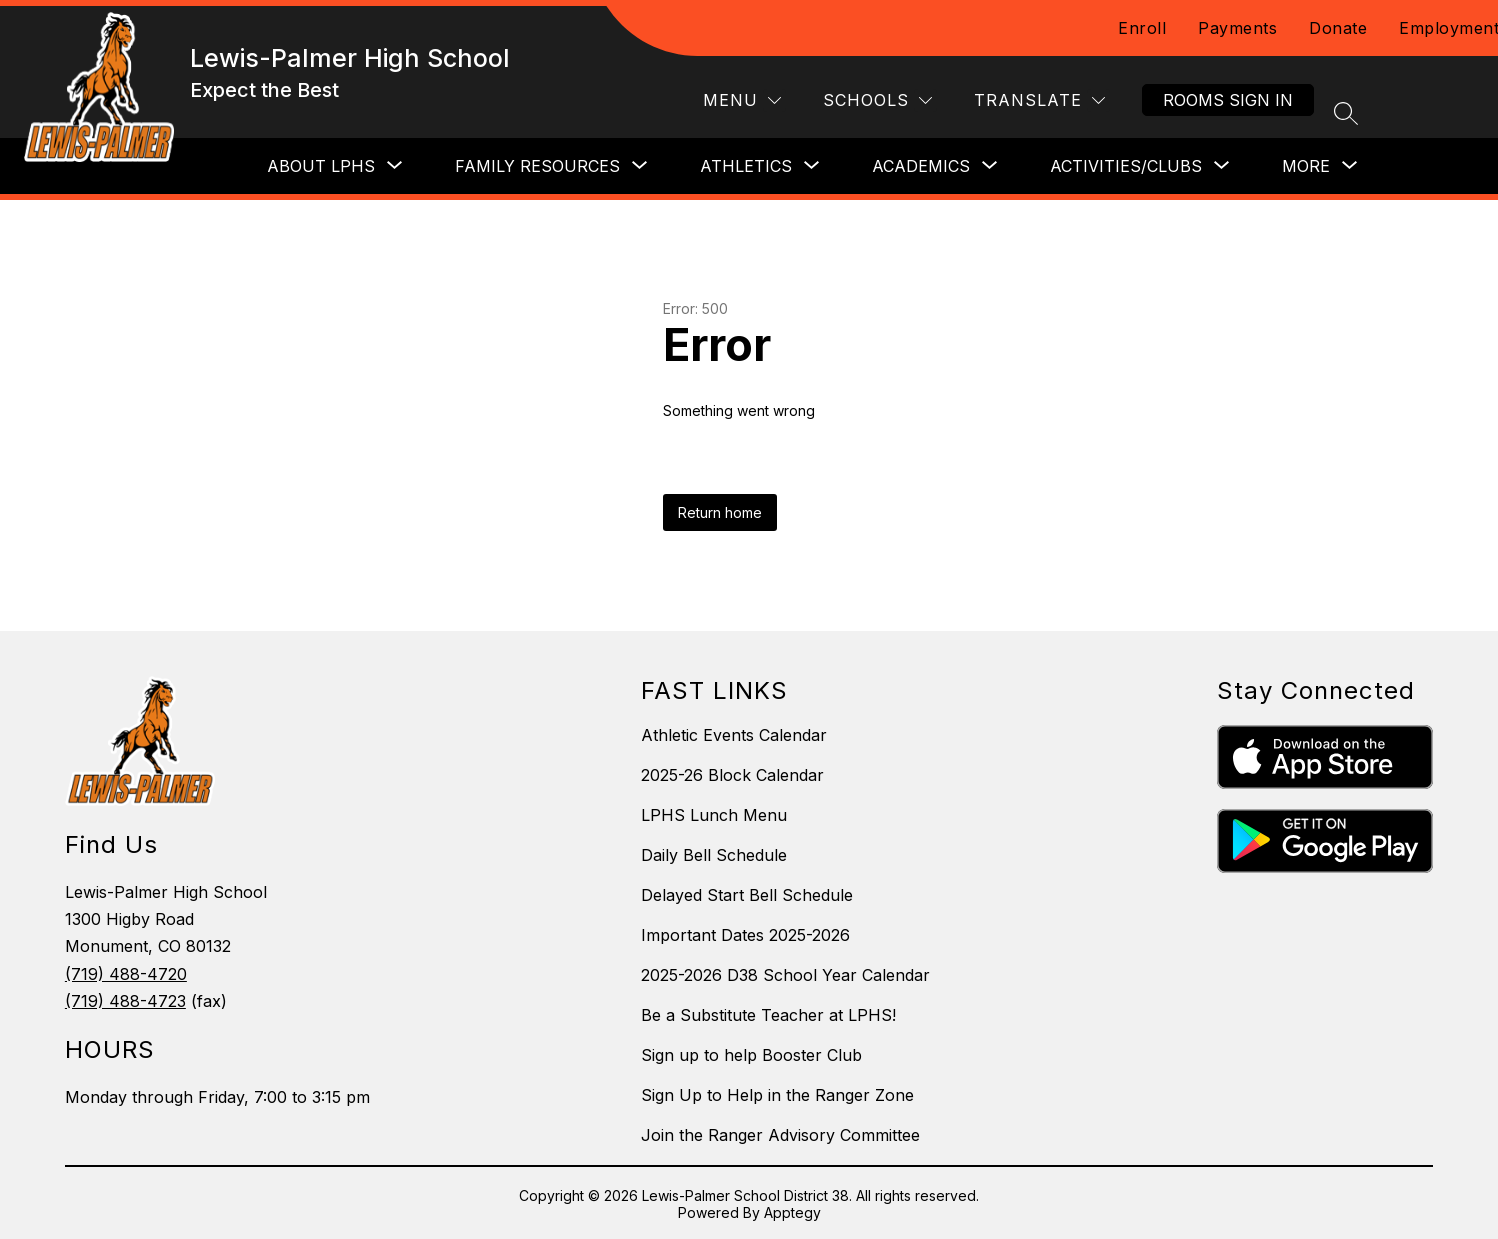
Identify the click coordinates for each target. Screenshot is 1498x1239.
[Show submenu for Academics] (921, 166)
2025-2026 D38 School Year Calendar (785, 975)
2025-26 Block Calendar (732, 775)
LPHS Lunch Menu (714, 815)
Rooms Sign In (1228, 100)
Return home (720, 512)
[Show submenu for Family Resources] (537, 166)
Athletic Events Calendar (734, 735)
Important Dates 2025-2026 (745, 935)
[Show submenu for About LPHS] (321, 166)
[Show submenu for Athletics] (746, 166)
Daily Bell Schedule (714, 855)
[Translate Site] (1039, 100)
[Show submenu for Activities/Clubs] (1126, 166)
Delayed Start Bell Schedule (747, 895)
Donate (1338, 28)
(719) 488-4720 (126, 974)
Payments (1237, 28)
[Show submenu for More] (1306, 166)
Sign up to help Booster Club (751, 1055)
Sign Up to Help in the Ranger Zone (777, 1095)
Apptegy (792, 1212)
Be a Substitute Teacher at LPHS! (768, 1015)
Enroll (1142, 28)
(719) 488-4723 (125, 1001)
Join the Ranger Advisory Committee (780, 1135)
